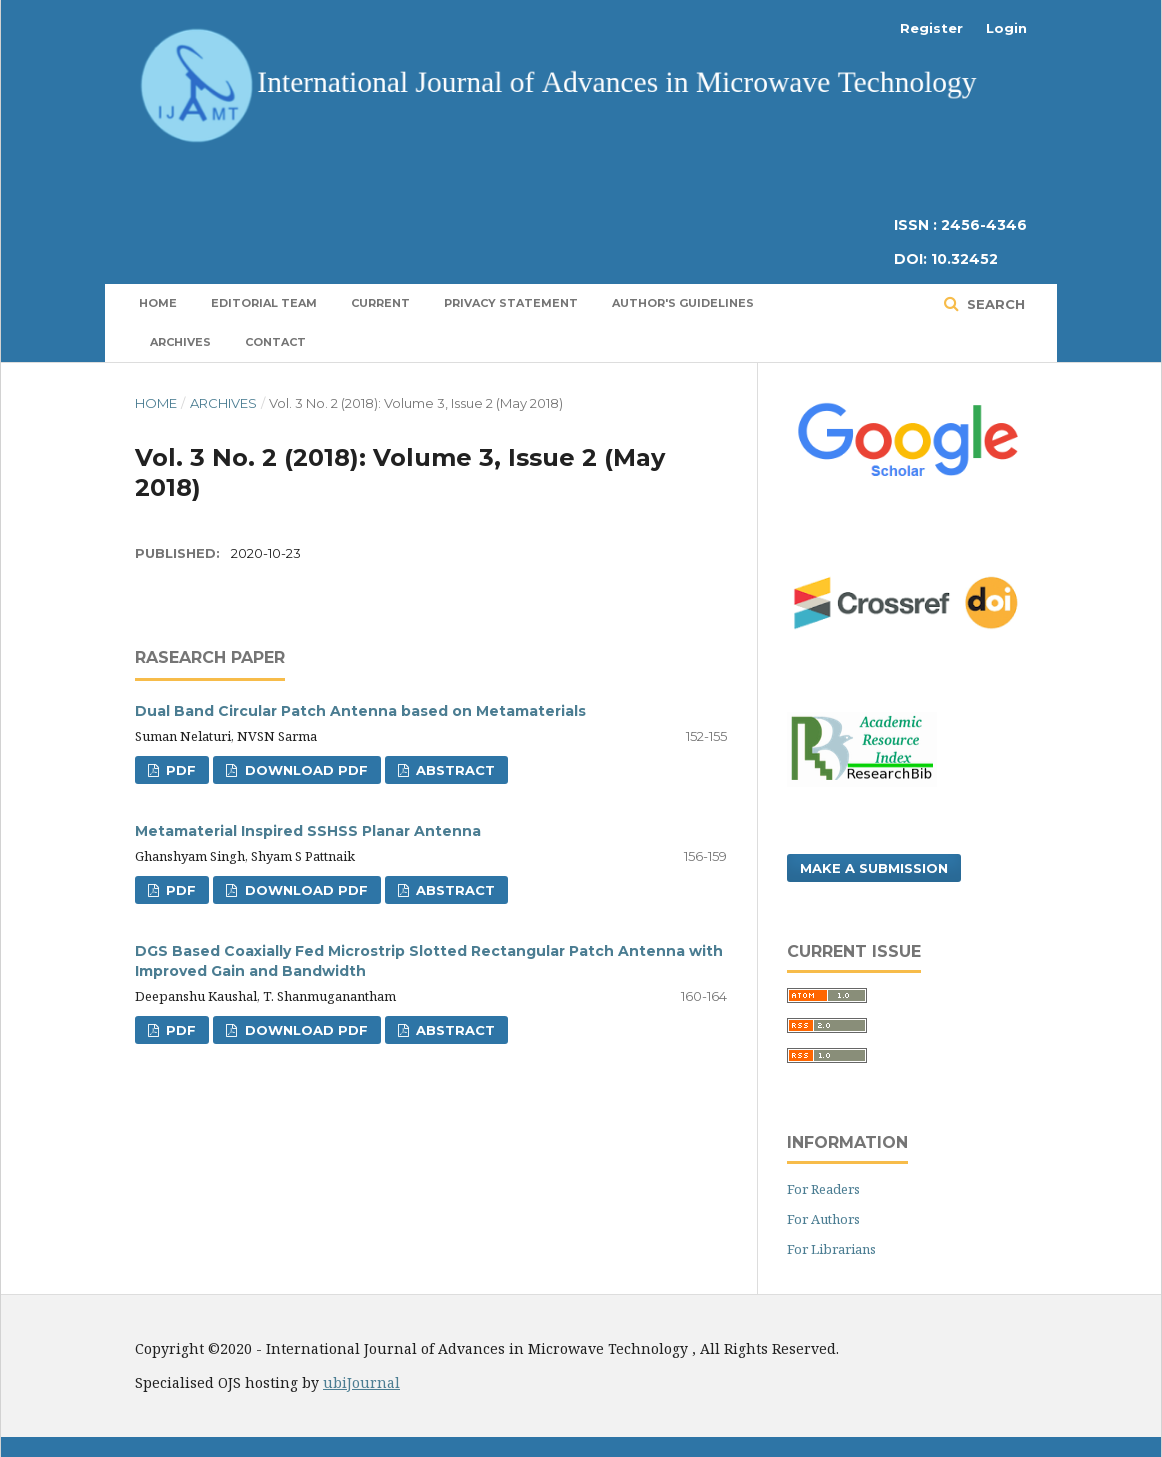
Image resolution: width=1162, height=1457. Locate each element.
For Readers (823, 1189)
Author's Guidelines (683, 303)
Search (994, 304)
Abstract (453, 770)
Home (158, 303)
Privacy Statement (511, 303)
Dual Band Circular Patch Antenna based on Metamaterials (360, 711)
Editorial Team (264, 303)
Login (1006, 28)
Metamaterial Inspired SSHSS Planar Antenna (308, 831)
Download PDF (304, 770)
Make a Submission (874, 868)
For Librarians (831, 1249)
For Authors (823, 1219)
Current (380, 303)
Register (931, 28)
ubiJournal (361, 1382)
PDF (179, 770)
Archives (180, 342)
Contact (275, 342)
